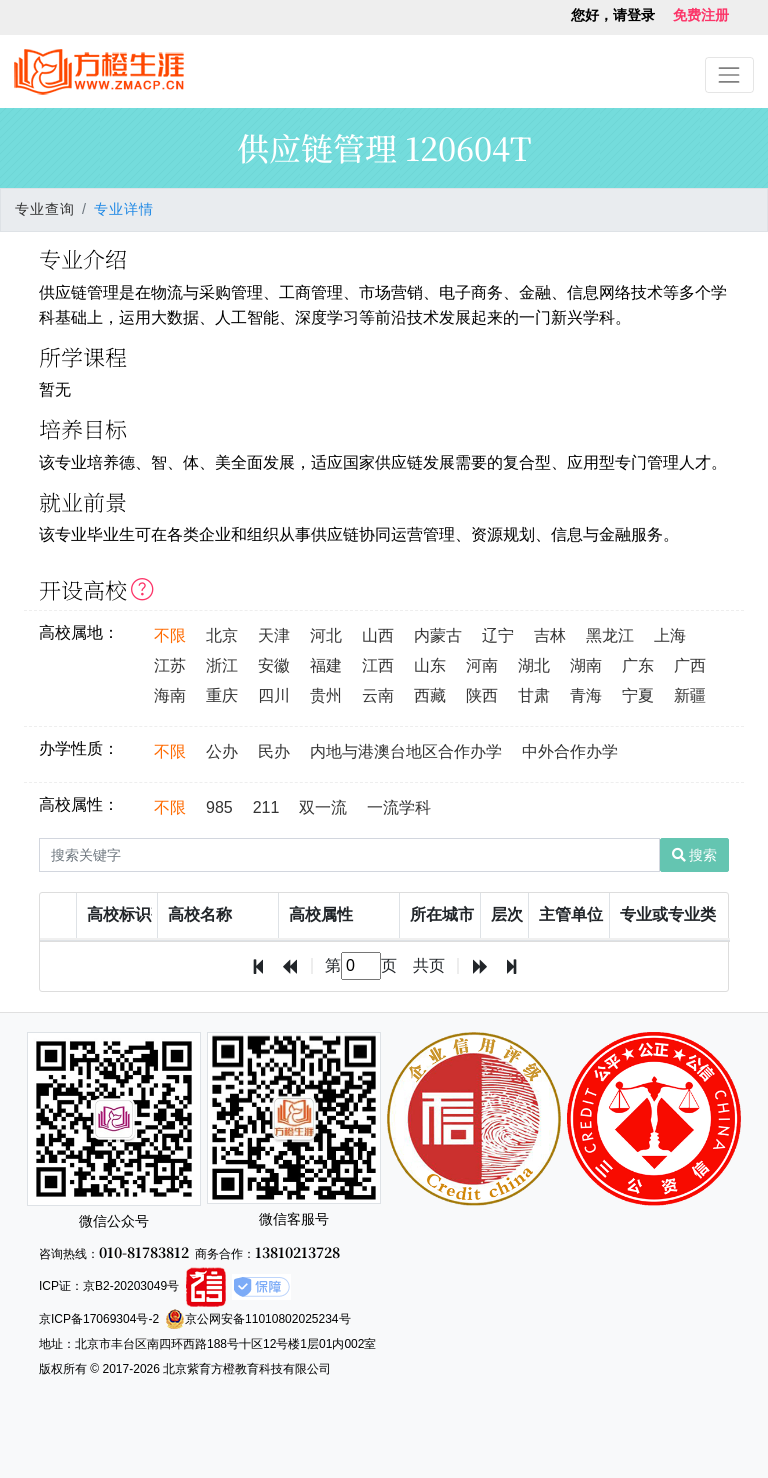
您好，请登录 (613, 15)
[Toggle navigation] (729, 74)
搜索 (695, 855)
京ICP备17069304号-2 (99, 1319)
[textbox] (361, 966)
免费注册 (701, 15)
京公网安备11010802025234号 (257, 1319)
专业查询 (45, 209)
